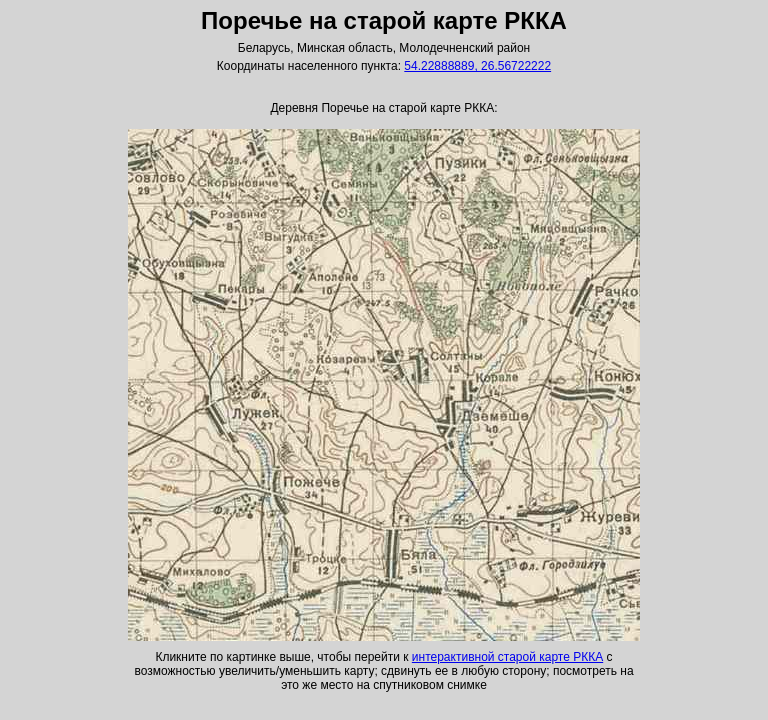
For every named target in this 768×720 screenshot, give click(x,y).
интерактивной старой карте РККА (507, 657)
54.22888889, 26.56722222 (477, 66)
